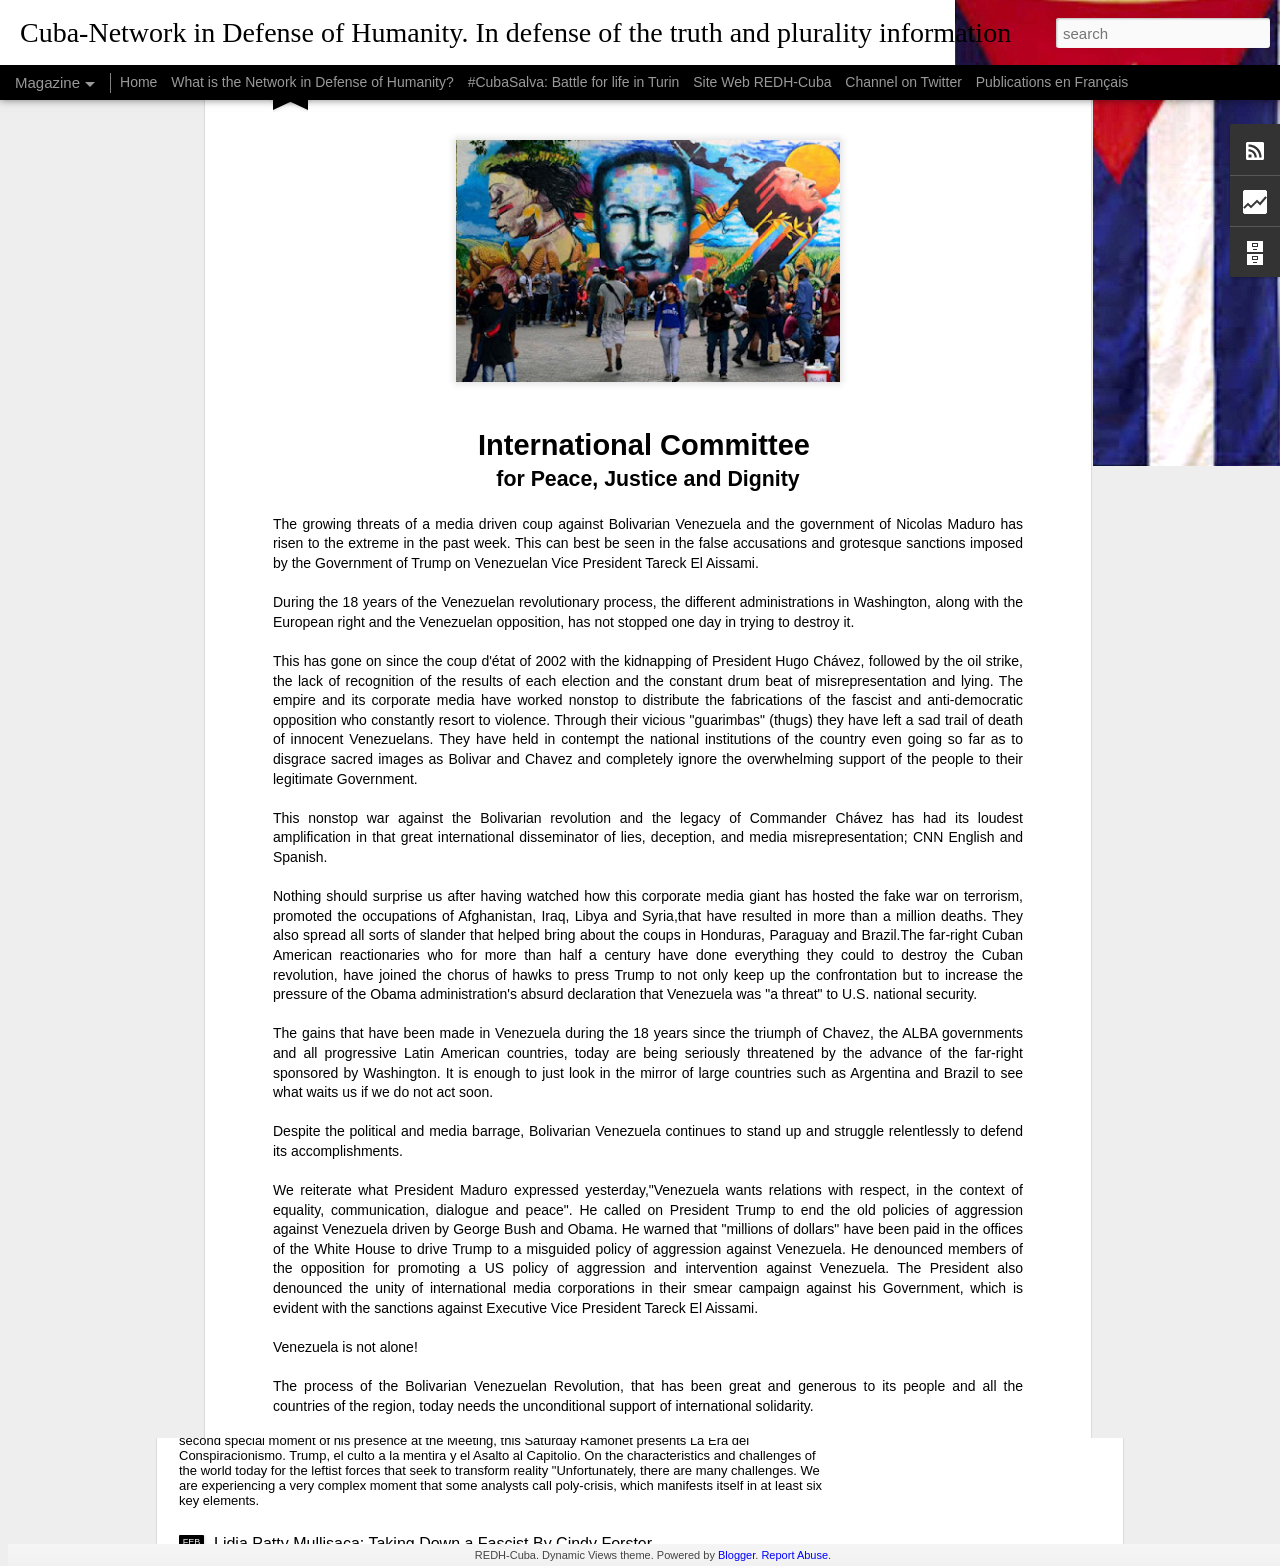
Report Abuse (794, 1555)
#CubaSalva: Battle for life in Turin (574, 82)
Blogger (736, 1555)
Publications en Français (1052, 82)
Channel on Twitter (903, 82)
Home (138, 82)
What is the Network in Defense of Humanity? (312, 82)
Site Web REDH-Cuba (762, 82)
